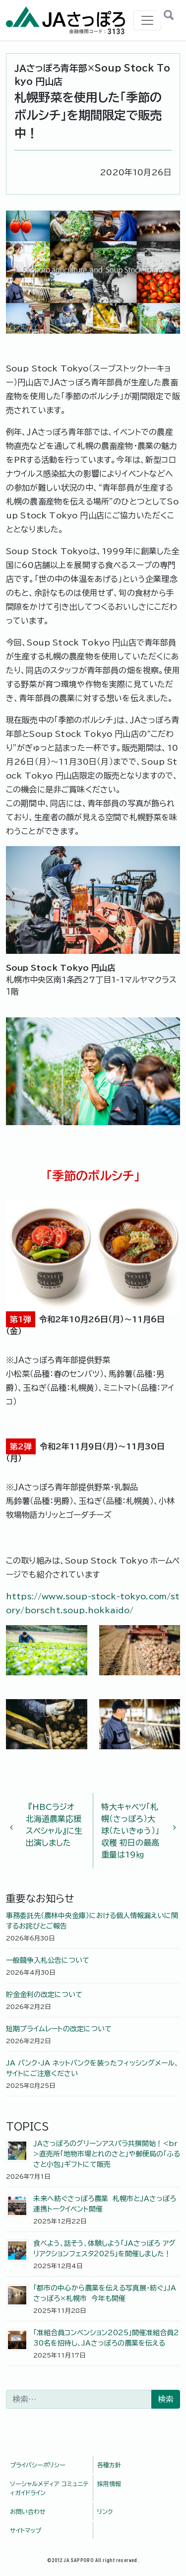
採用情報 (109, 2484)
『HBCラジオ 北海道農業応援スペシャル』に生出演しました (50, 1825)
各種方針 (109, 2465)
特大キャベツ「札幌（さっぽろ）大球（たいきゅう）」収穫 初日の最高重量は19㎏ (135, 1831)
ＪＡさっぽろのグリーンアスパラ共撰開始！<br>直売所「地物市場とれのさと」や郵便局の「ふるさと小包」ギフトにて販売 (106, 2154)
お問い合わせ (28, 2511)
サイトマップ (25, 2530)
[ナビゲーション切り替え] (147, 20)
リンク (105, 2511)
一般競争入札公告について (47, 1960)
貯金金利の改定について (44, 1994)
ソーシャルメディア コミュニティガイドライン (49, 2488)
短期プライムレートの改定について (59, 2028)
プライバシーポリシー (37, 2465)
